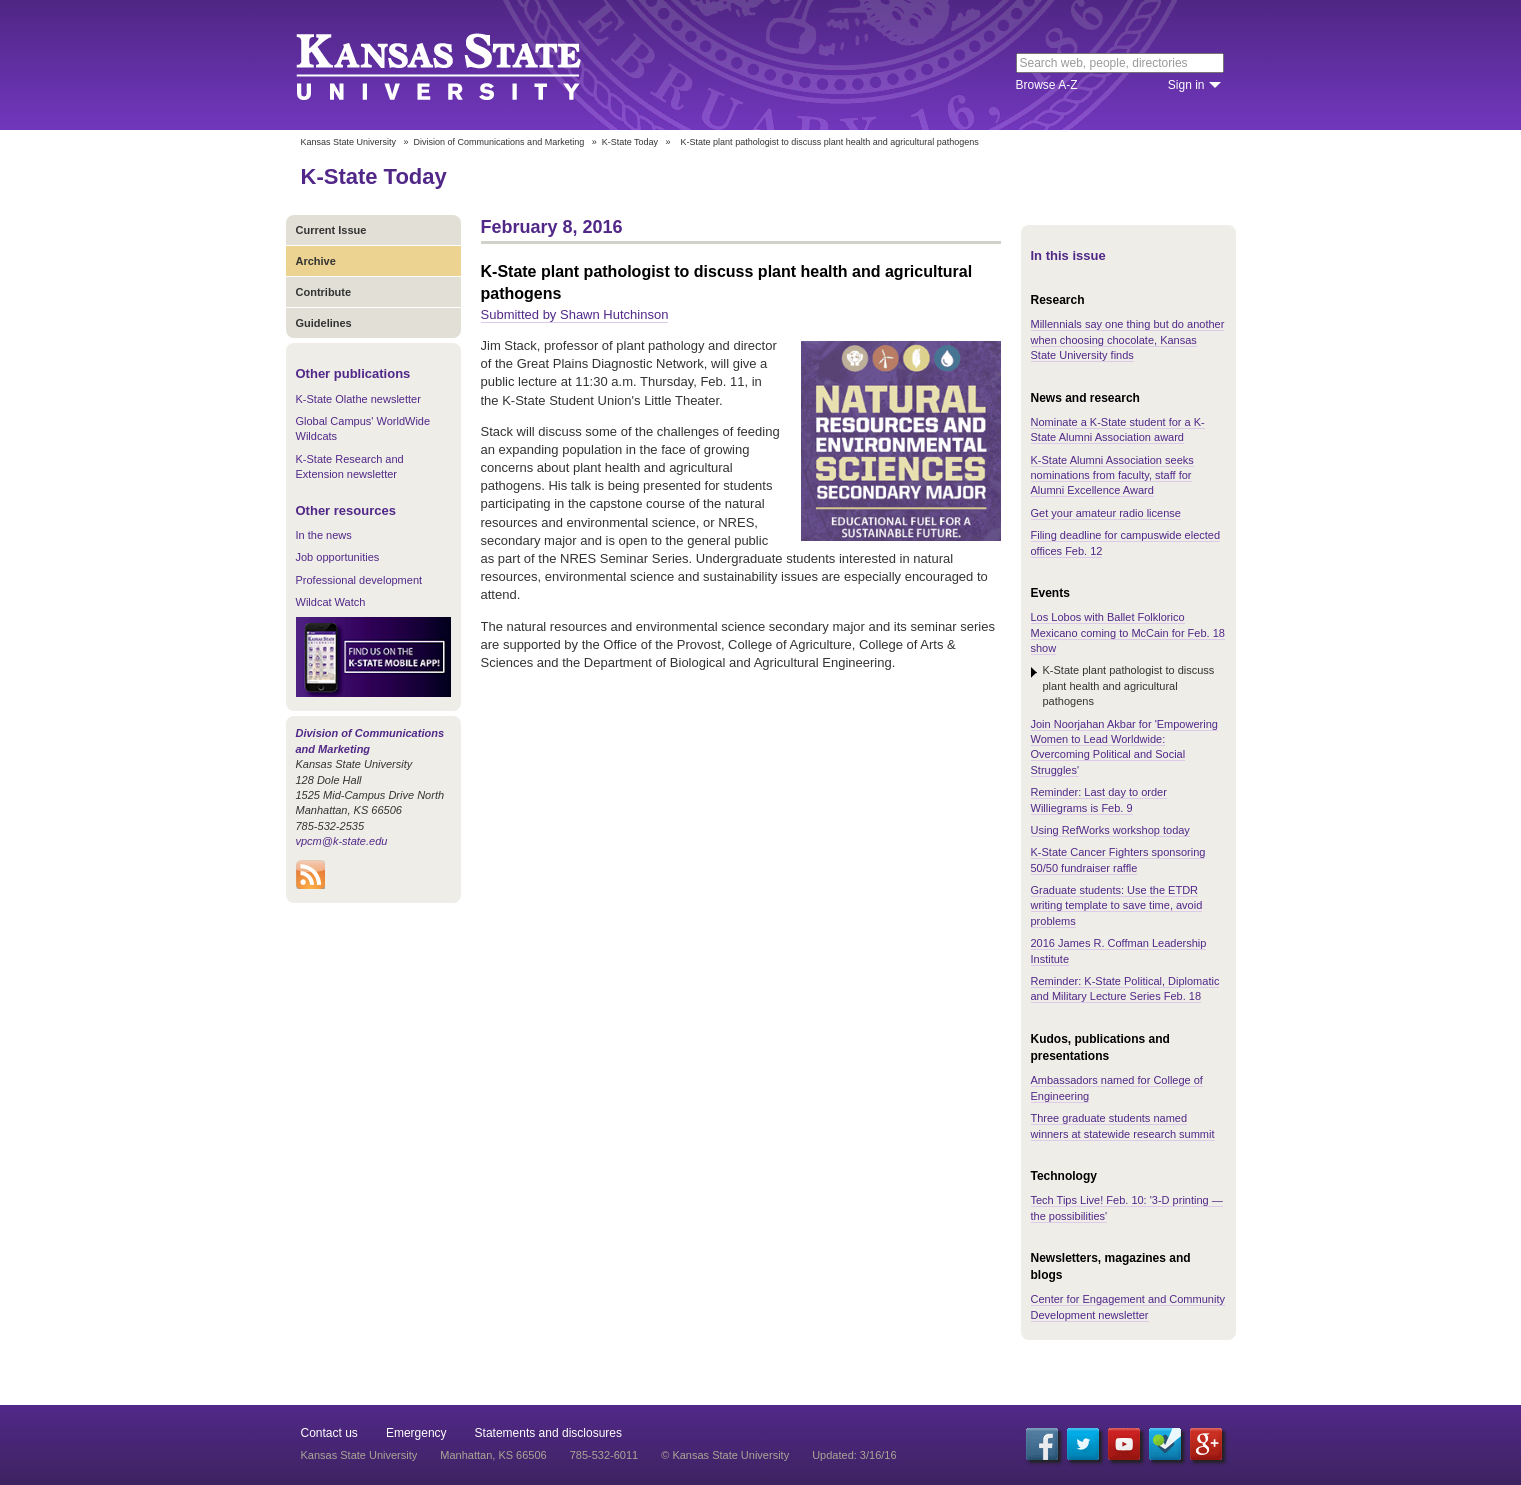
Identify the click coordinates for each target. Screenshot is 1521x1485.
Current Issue (331, 230)
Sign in (1186, 85)
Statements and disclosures (548, 1433)
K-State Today (630, 142)
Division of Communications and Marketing (499, 142)
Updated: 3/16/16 (854, 1455)
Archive (316, 261)
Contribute (324, 292)
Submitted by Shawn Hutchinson (575, 314)
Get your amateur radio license (1106, 513)
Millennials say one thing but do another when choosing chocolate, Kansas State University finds (1128, 339)
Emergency (416, 1433)
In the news (324, 535)
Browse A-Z (1047, 85)
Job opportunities (338, 557)
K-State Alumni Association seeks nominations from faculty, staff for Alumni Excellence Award (1112, 475)
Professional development (359, 580)
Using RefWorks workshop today (1110, 830)
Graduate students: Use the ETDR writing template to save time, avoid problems (1117, 905)
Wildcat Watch (331, 602)
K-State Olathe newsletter (358, 399)
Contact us (329, 1433)
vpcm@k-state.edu (342, 841)
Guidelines (324, 323)
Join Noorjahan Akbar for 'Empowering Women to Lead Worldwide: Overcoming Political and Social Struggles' (1124, 747)
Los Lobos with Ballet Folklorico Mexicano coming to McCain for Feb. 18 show (1128, 632)
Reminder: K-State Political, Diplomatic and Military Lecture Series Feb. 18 (1125, 988)
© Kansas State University (725, 1455)
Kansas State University (463, 65)
